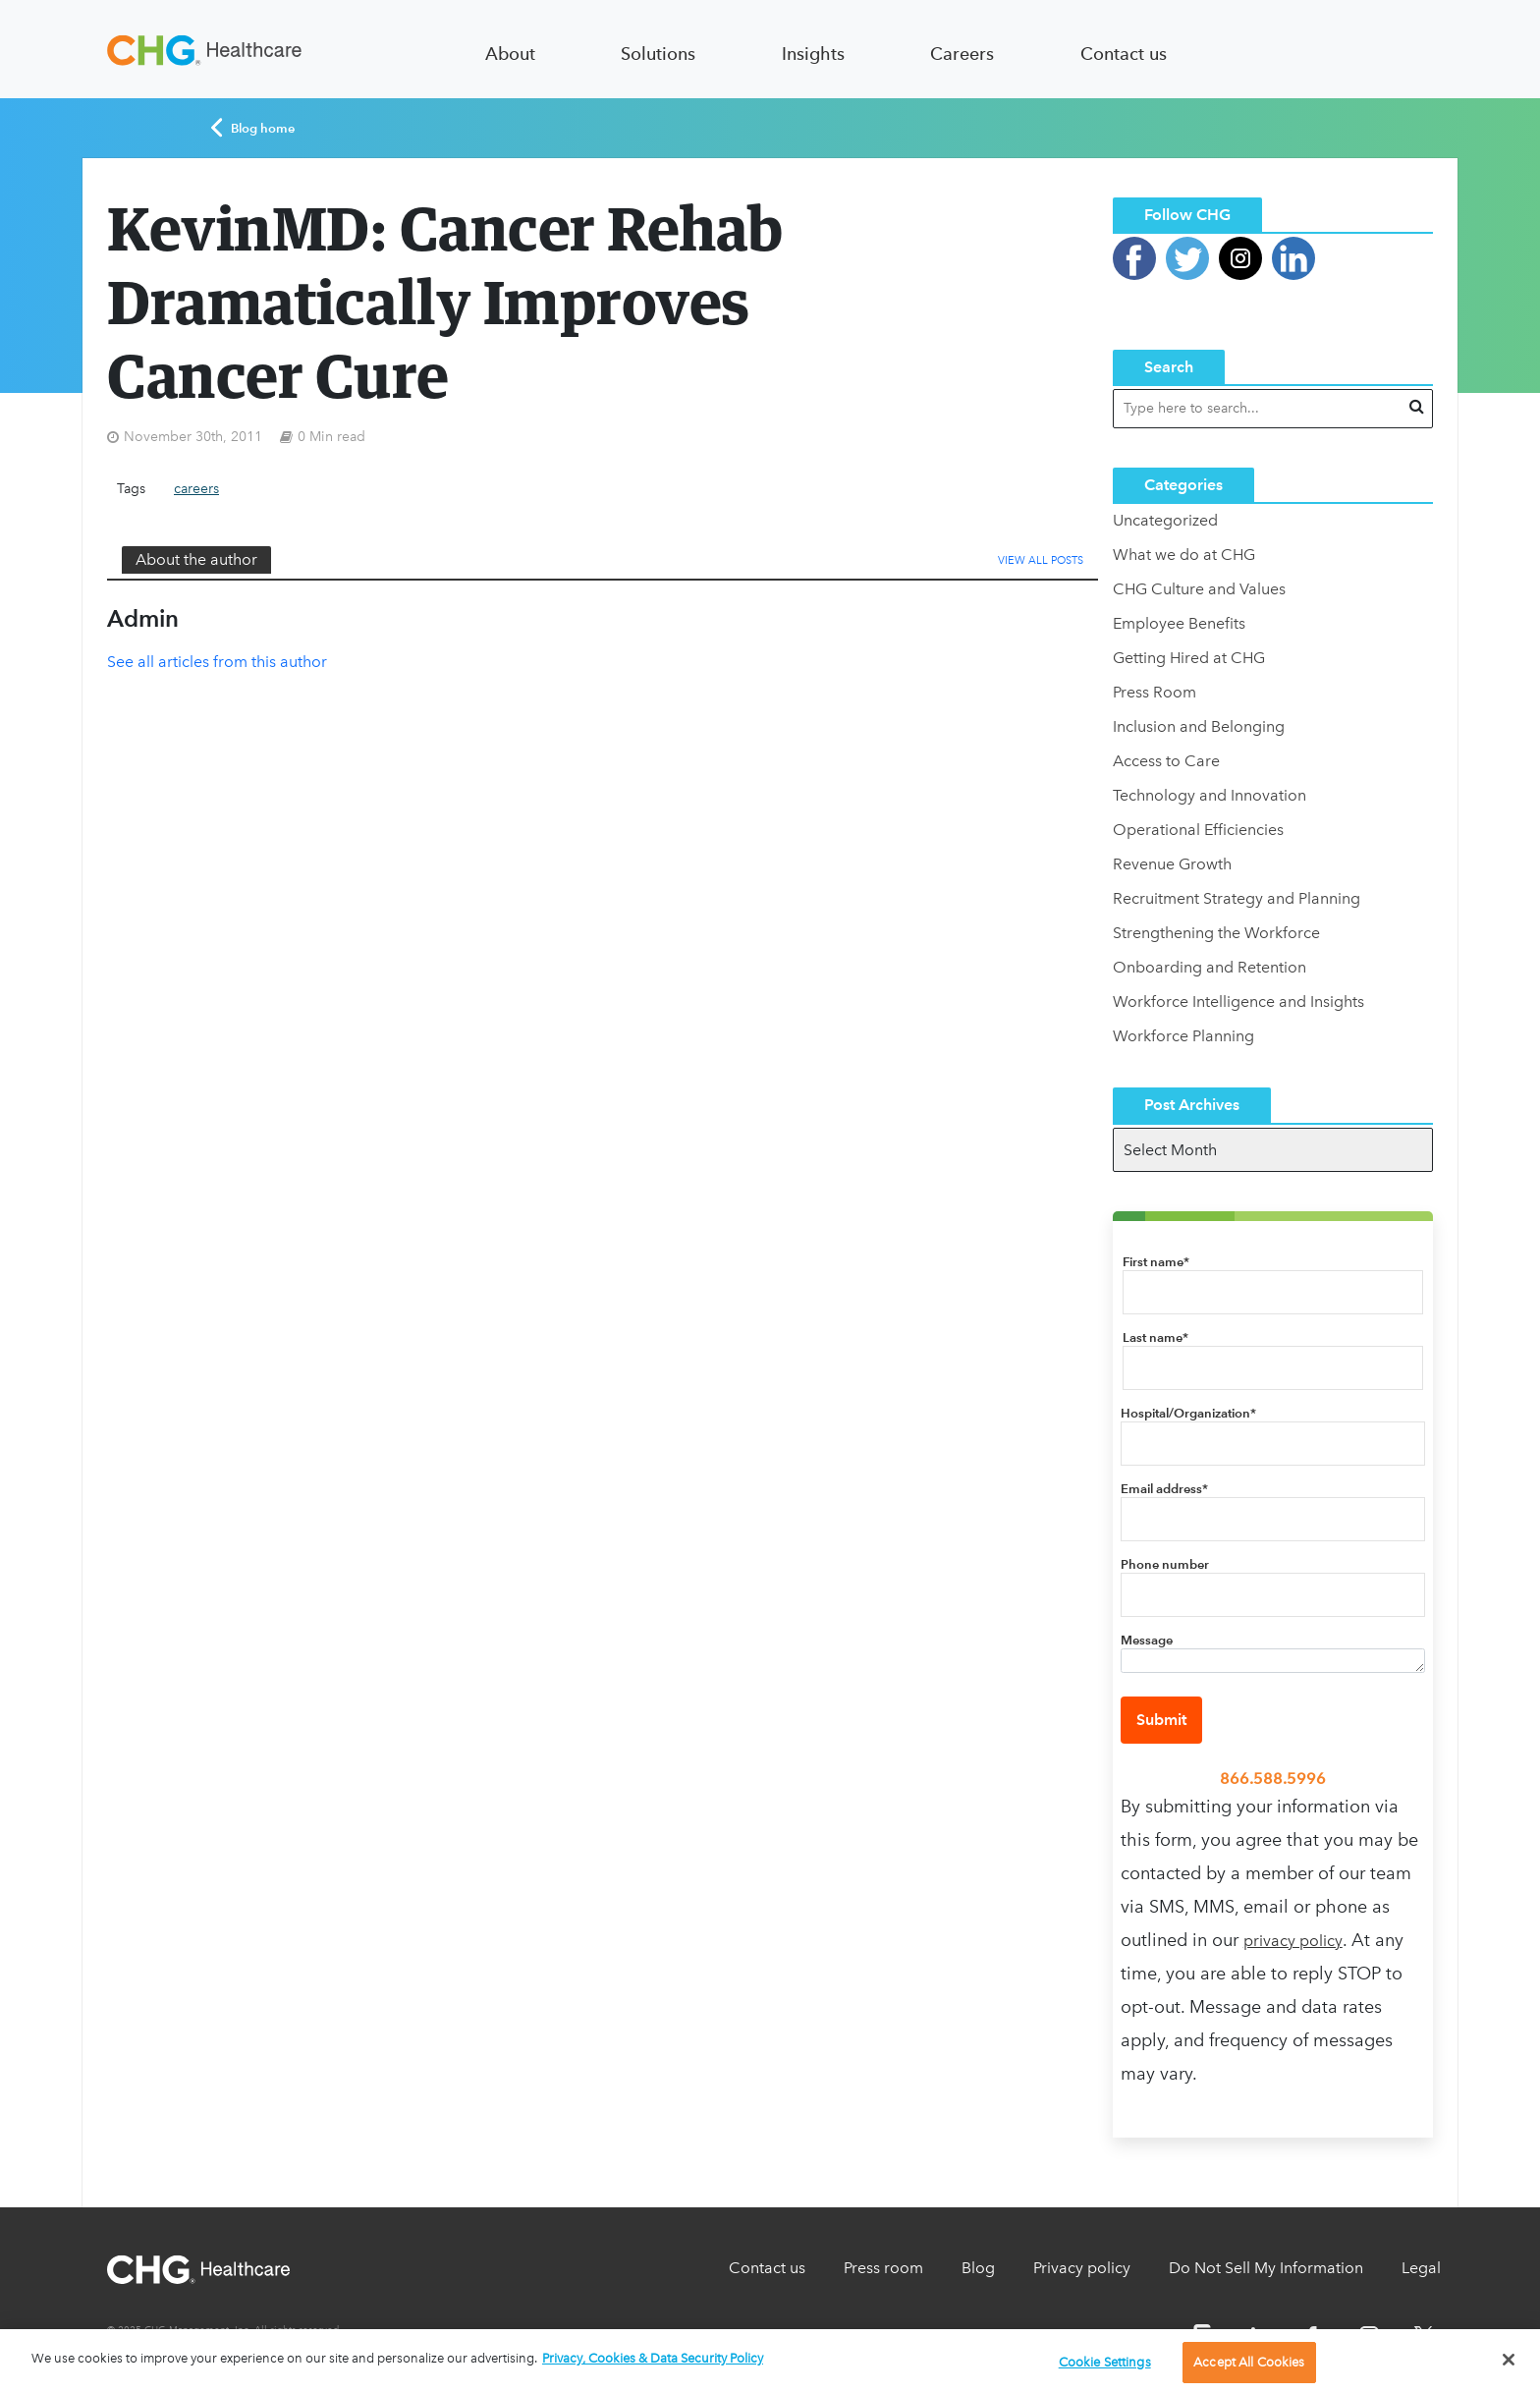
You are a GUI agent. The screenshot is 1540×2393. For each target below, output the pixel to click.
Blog (978, 2267)
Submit (1161, 1719)
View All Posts (1040, 560)
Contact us (1123, 53)
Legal (1421, 2267)
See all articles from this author (217, 661)
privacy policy (1293, 1940)
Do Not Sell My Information (1266, 2267)
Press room (883, 2267)
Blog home (253, 128)
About (510, 53)
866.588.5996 (1273, 1778)
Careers (962, 53)
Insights (813, 53)
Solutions (658, 53)
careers (196, 488)
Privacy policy (1081, 2267)
